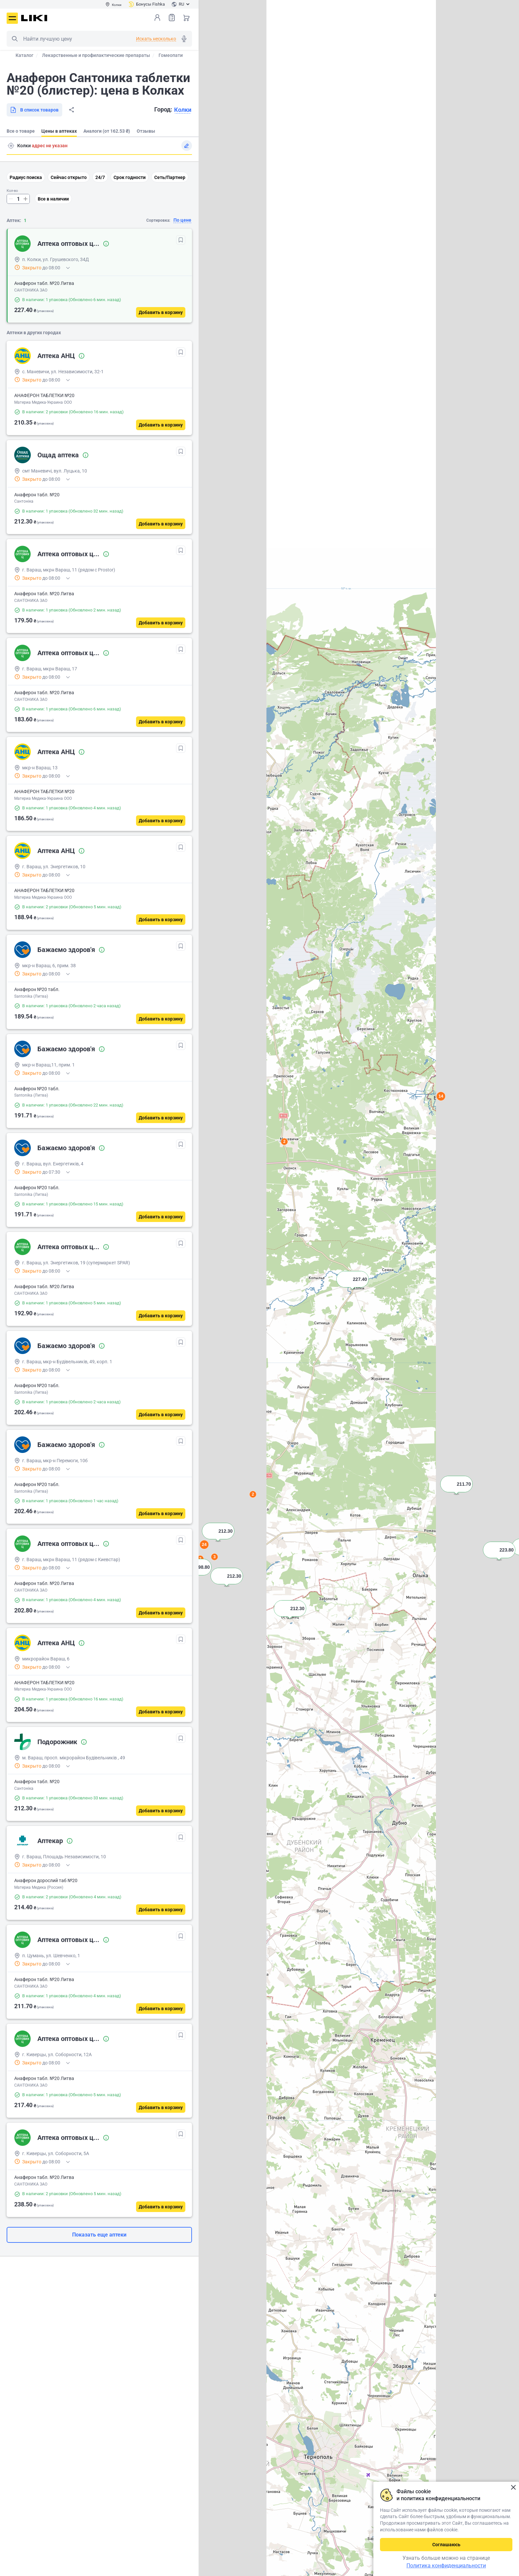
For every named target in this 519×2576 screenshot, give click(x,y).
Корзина (186, 17)
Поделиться (71, 110)
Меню (12, 18)
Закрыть (513, 2487)
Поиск (15, 39)
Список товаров (172, 17)
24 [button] (204, 1544)
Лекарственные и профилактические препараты (96, 55)
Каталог (24, 55)
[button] (352, 1287)
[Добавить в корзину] (160, 312)
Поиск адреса (11, 145)
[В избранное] (180, 240)
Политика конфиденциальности (446, 2565)
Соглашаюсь (446, 2544)
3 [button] (214, 1557)
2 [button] (253, 1494)
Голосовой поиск (184, 38)
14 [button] (441, 1096)
